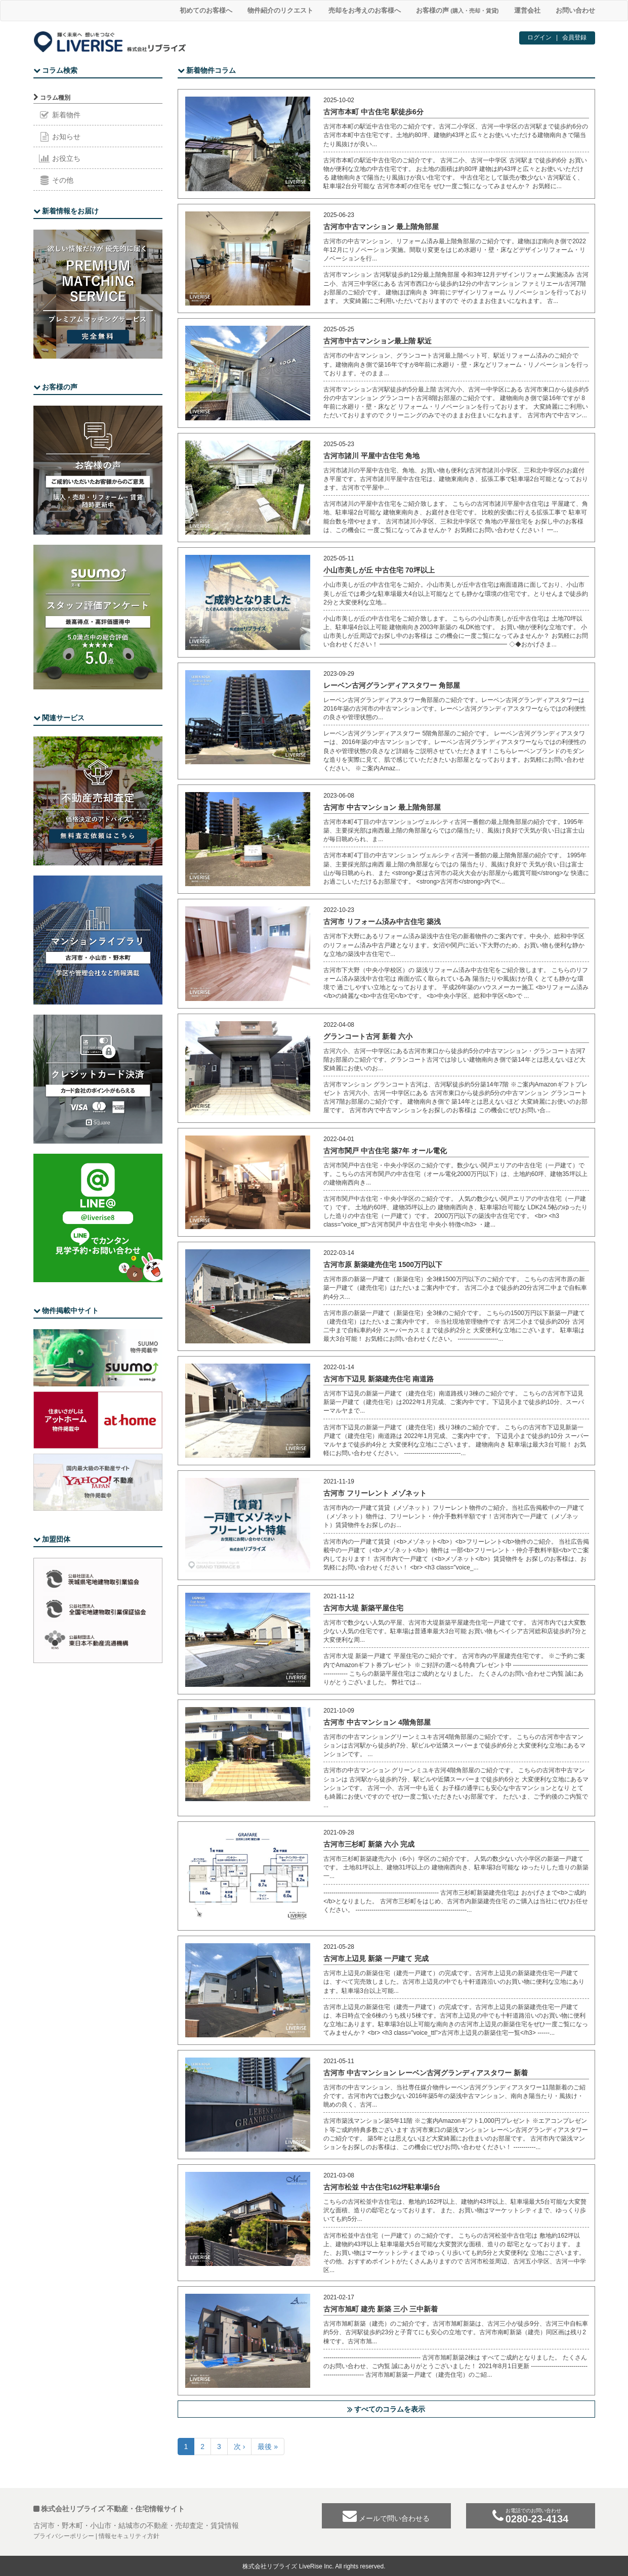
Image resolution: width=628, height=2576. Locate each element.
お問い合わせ (575, 10)
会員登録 (574, 37)
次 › (239, 2446)
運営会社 (527, 10)
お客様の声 (457, 10)
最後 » (268, 2446)
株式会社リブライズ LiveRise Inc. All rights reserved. (313, 2566)
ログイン (539, 37)
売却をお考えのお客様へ (364, 10)
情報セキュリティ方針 (129, 2536)
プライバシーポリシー (63, 2536)
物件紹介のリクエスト (280, 10)
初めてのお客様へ (206, 10)
